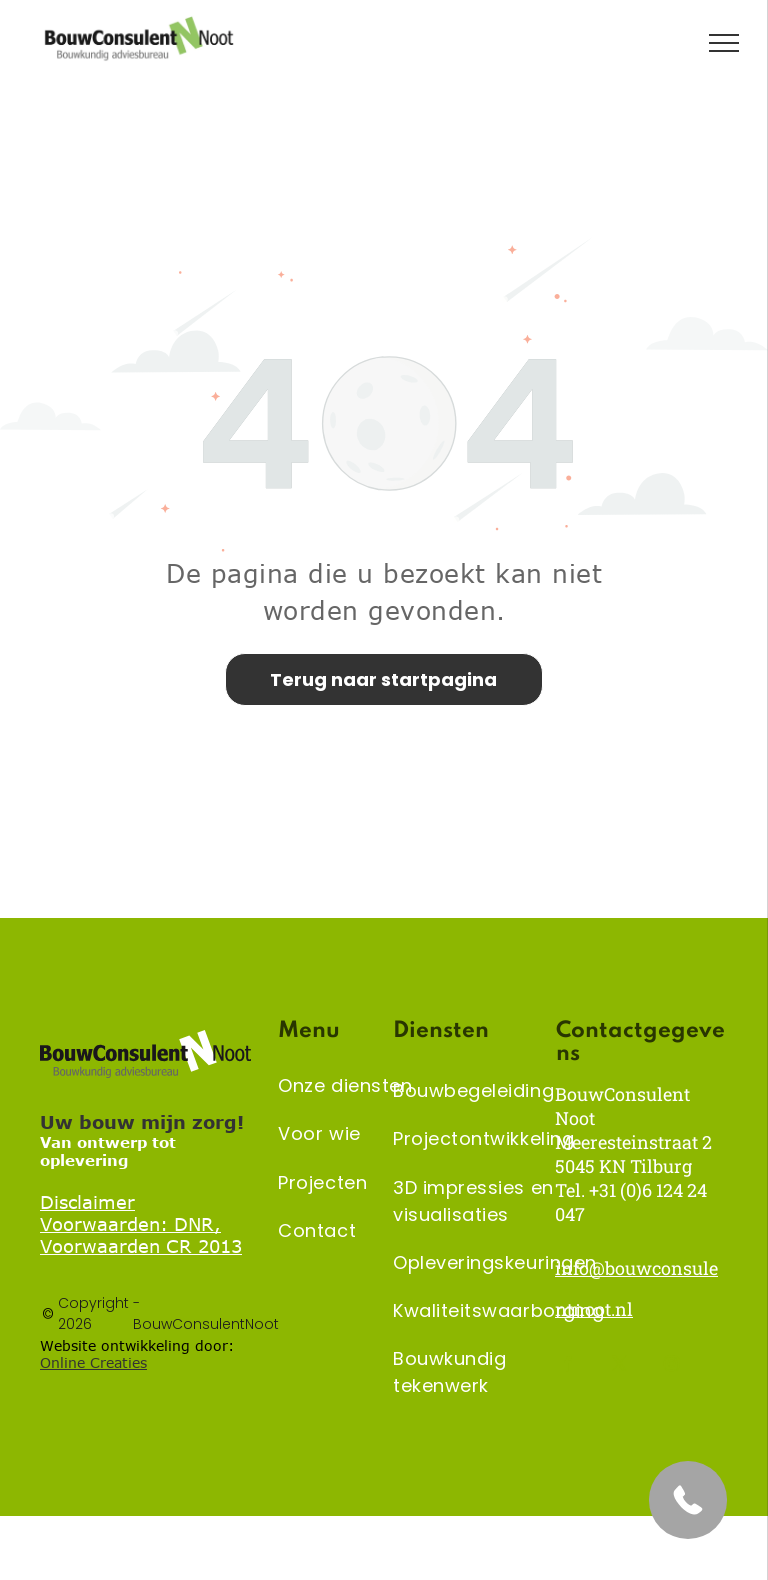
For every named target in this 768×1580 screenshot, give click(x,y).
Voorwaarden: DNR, (130, 1224)
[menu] (724, 43)
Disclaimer (87, 1202)
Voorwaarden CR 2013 (141, 1246)
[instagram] (671, 1366)
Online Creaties (93, 1362)
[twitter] (619, 1366)
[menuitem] (351, 1086)
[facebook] (567, 1366)
